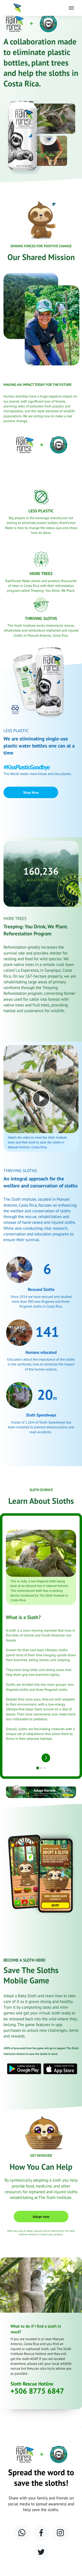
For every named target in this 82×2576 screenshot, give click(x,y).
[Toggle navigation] (71, 8)
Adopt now (41, 2216)
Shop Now (31, 792)
